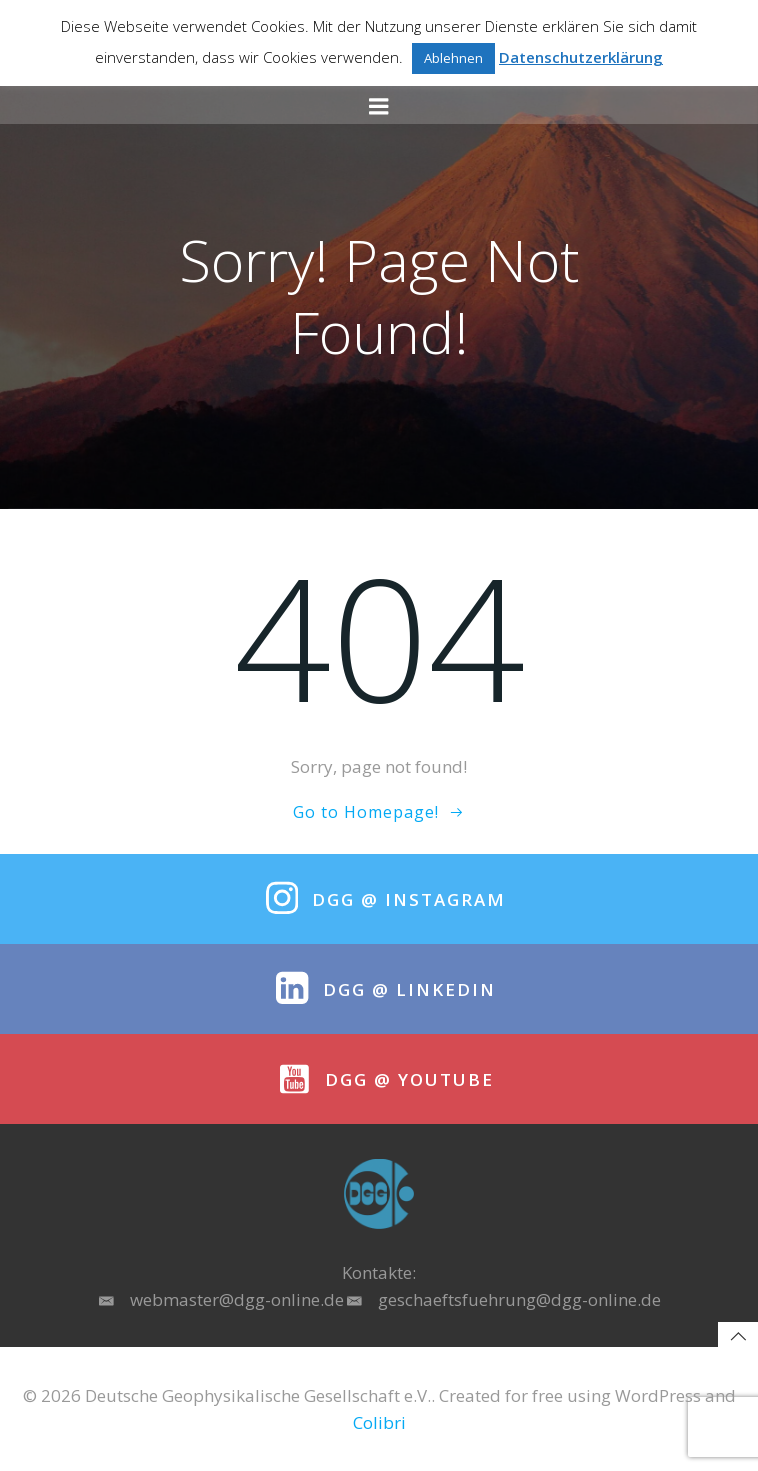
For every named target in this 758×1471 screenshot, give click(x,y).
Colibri (379, 1422)
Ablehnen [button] (453, 58)
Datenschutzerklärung (581, 57)
